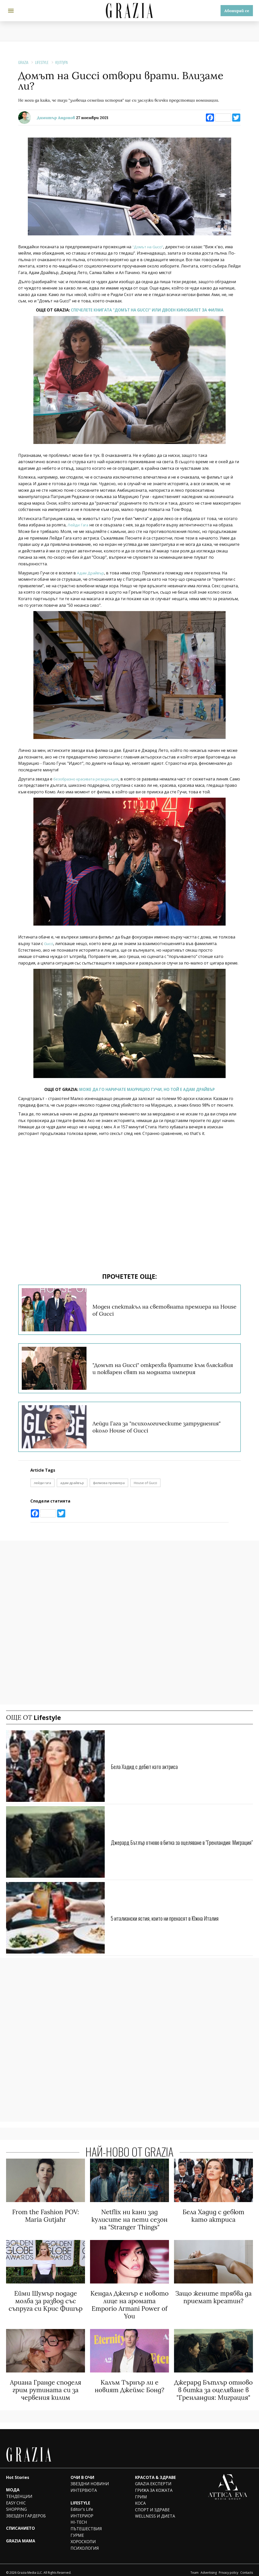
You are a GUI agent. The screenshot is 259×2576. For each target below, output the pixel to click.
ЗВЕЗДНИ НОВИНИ (90, 2478)
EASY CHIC (16, 2497)
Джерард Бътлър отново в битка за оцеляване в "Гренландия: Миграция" (179, 1842)
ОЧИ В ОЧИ (82, 2472)
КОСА (140, 2498)
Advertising (209, 2567)
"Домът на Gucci (147, 247)
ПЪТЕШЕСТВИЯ (86, 2523)
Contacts (246, 2567)
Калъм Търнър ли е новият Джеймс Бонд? (129, 2381)
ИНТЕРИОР (82, 2510)
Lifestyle (42, 62)
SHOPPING (16, 2504)
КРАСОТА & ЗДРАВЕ (155, 2472)
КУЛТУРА (61, 62)
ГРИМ (141, 2491)
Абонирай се (236, 10)
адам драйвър (72, 1483)
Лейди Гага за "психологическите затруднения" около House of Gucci (147, 1426)
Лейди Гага (79, 525)
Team (194, 2567)
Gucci (49, 943)
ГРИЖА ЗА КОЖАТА (153, 2485)
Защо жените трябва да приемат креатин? (213, 2294)
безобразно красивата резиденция (88, 779)
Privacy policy (228, 2567)
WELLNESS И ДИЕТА (155, 2511)
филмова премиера (109, 1483)
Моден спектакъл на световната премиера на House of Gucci (161, 1309)
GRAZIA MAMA (20, 2535)
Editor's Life (82, 2504)
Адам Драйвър (91, 573)
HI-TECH (79, 2517)
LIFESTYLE (80, 2497)
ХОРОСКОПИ (83, 2536)
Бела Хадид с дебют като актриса (149, 1766)
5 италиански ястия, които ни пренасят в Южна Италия (171, 1917)
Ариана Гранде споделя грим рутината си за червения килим (45, 2385)
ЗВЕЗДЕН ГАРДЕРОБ (26, 2510)
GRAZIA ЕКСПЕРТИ (153, 2478)
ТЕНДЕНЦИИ (19, 2491)
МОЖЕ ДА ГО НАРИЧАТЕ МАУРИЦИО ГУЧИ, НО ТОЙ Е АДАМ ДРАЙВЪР (147, 1089)
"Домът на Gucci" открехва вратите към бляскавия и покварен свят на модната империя (157, 1368)
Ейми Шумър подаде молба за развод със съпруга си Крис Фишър (45, 2298)
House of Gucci (145, 1483)
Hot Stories (17, 2472)
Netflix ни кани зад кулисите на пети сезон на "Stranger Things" (129, 2219)
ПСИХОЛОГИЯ (85, 2543)
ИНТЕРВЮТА (84, 2485)
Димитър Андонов (56, 117)
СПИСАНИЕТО (20, 2523)
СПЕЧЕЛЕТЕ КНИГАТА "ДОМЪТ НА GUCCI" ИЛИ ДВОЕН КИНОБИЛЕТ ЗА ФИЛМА (147, 310)
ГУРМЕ (77, 2530)
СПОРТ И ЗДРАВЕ (152, 2504)
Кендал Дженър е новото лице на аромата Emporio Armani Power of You (129, 2302)
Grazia (23, 62)
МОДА (12, 2484)
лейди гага (42, 1483)
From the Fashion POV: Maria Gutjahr (45, 2215)
